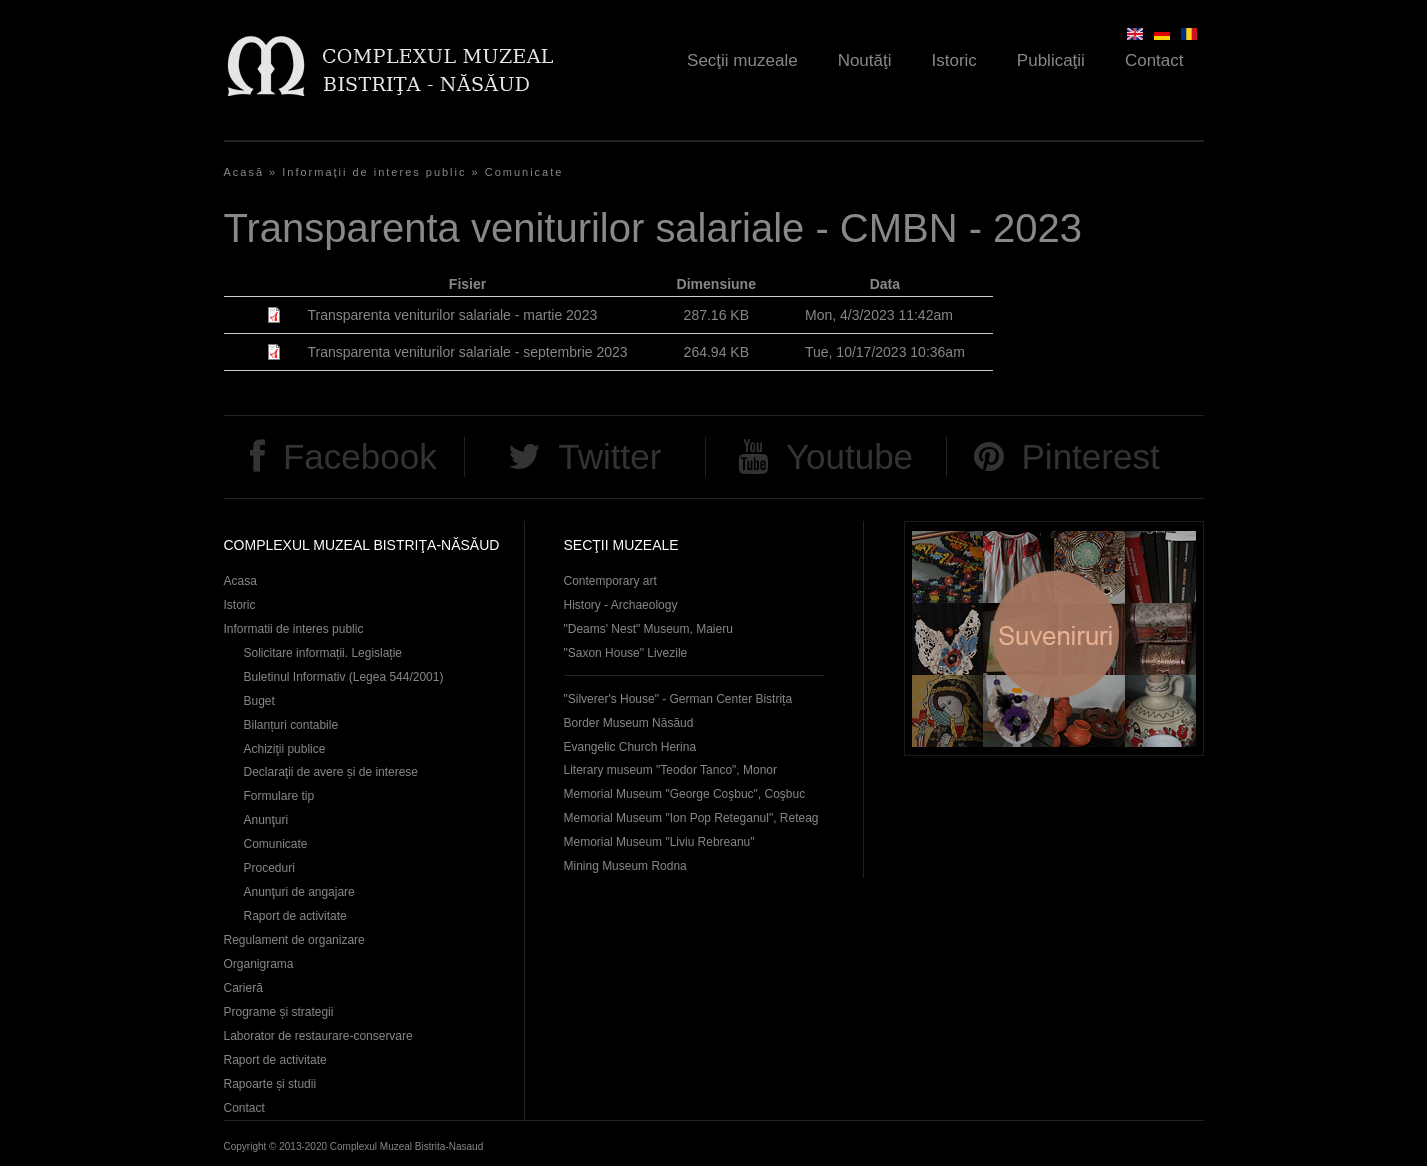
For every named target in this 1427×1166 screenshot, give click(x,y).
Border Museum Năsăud (629, 723)
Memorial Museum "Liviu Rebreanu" (659, 842)
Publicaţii (1051, 60)
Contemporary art (610, 581)
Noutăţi (865, 60)
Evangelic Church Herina (630, 747)
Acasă (244, 172)
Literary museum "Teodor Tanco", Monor (670, 770)
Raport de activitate (295, 916)
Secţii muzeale (742, 60)
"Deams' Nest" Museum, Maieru (648, 629)
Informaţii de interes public (374, 172)
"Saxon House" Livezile (626, 653)
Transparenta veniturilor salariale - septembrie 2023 (468, 352)
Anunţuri (266, 820)
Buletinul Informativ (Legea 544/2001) (344, 677)
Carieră (243, 988)
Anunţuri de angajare (299, 892)
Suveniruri (1054, 638)
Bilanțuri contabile (291, 725)
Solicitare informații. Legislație (323, 653)
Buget (259, 701)
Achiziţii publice (285, 749)
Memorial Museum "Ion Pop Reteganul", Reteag (691, 818)
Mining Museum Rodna (625, 866)
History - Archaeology (621, 605)
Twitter (609, 456)
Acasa (240, 581)
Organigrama (259, 964)
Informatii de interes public (294, 629)
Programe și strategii (279, 1012)
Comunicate (524, 172)
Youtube (849, 456)
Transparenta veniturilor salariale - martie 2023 (453, 315)
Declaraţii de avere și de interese (331, 772)
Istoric (954, 60)
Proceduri (269, 868)
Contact (1154, 60)
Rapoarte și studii (270, 1084)
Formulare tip (279, 796)
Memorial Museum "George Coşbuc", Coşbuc (685, 794)
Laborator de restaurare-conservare (318, 1036)
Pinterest (1091, 456)
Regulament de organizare (294, 940)
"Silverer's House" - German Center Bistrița (678, 699)
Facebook (360, 456)
